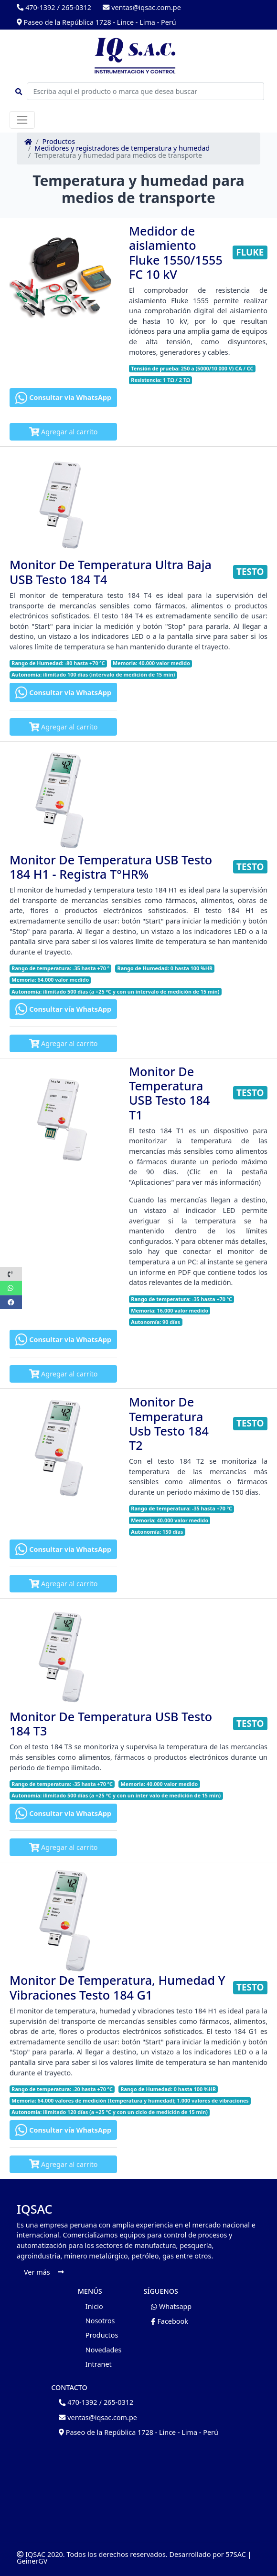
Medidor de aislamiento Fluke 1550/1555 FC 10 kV (176, 252)
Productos (59, 141)
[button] (11, 1274)
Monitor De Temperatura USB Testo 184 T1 (169, 1093)
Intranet (98, 2364)
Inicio (94, 2306)
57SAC (235, 2553)
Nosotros (100, 2320)
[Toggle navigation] (22, 120)
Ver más (44, 2272)
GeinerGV (32, 2561)
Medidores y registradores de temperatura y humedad (122, 148)
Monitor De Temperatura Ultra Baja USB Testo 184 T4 (111, 571)
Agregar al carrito (63, 431)
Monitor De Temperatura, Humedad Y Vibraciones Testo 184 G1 (117, 1987)
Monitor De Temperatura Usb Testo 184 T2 (169, 1423)
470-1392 (36, 7)
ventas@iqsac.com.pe (142, 7)
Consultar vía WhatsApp (63, 398)
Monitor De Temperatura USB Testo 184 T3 (111, 1723)
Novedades (103, 2349)
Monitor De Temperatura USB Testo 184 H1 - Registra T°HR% (111, 866)
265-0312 (76, 7)
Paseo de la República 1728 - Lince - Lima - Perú (96, 22)
